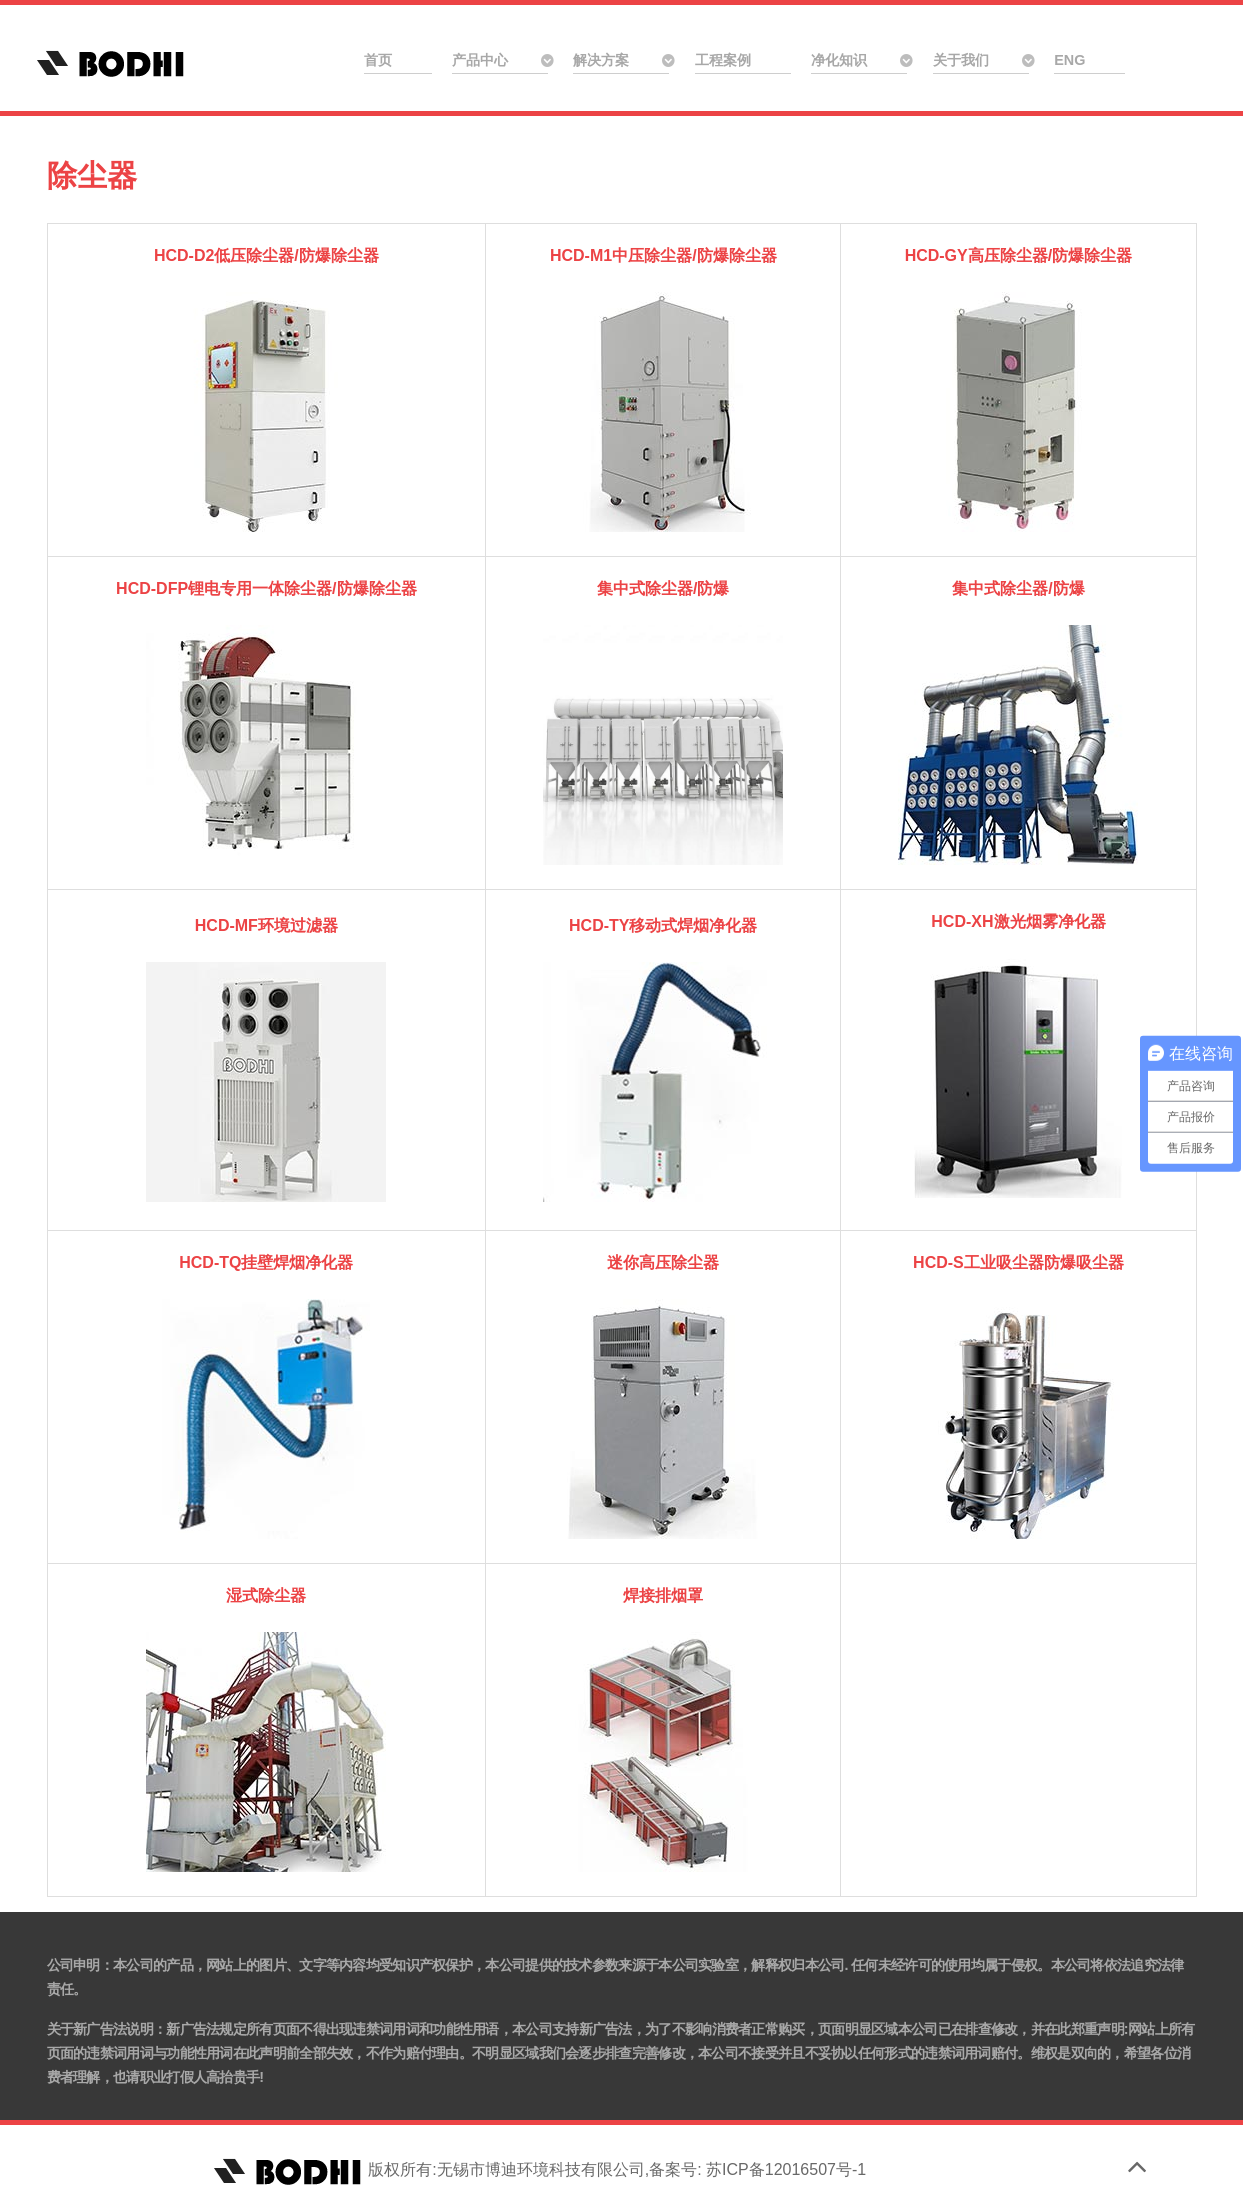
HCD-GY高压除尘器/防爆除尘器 (1019, 255)
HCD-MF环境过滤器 (266, 925)
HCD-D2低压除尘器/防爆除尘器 (266, 255)
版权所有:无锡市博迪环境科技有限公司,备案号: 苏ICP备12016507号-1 (537, 2169)
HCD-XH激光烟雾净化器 (1018, 921)
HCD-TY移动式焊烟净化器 (663, 925)
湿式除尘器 (266, 1595)
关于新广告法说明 (100, 2029)
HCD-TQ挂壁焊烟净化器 (266, 1262)
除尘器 (92, 175)
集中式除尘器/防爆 (663, 588)
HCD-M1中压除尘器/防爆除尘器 (663, 255)
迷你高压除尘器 (663, 1262)
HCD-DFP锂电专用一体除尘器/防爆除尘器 (266, 588)
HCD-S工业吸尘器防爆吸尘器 (1018, 1262)
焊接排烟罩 (663, 1595)
